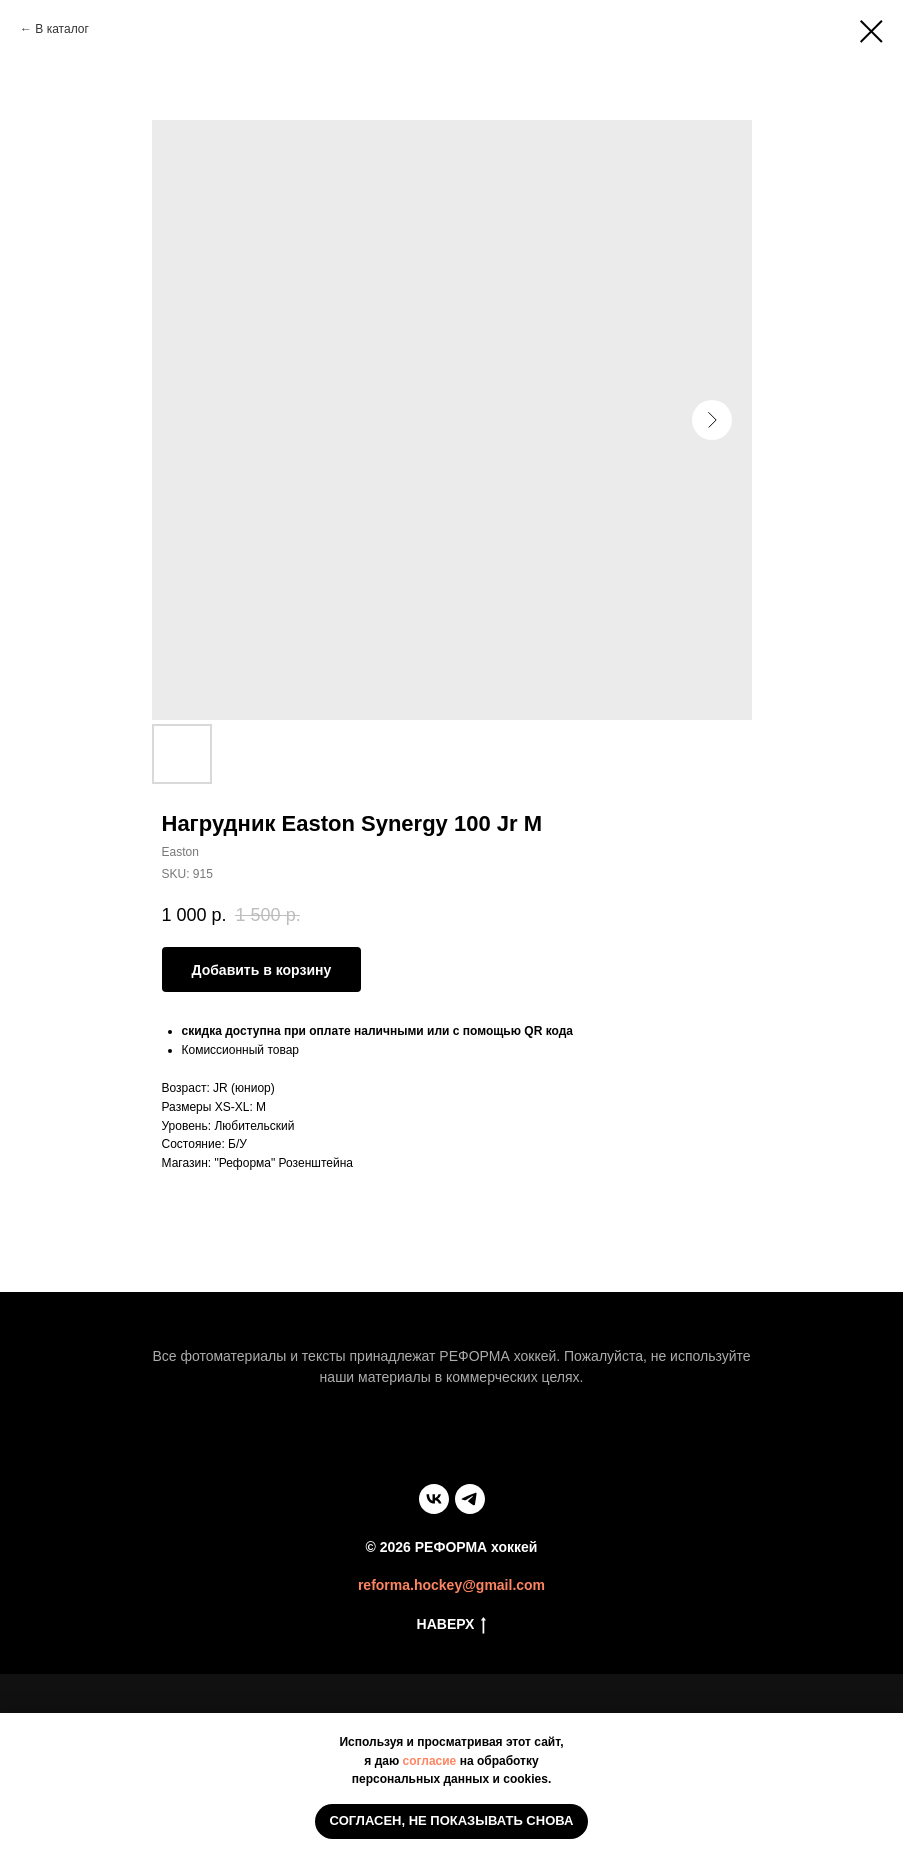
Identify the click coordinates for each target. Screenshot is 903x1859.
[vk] (434, 1499)
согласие (430, 1761)
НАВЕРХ (452, 1625)
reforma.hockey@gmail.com (451, 1585)
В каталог (61, 29)
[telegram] (470, 1499)
